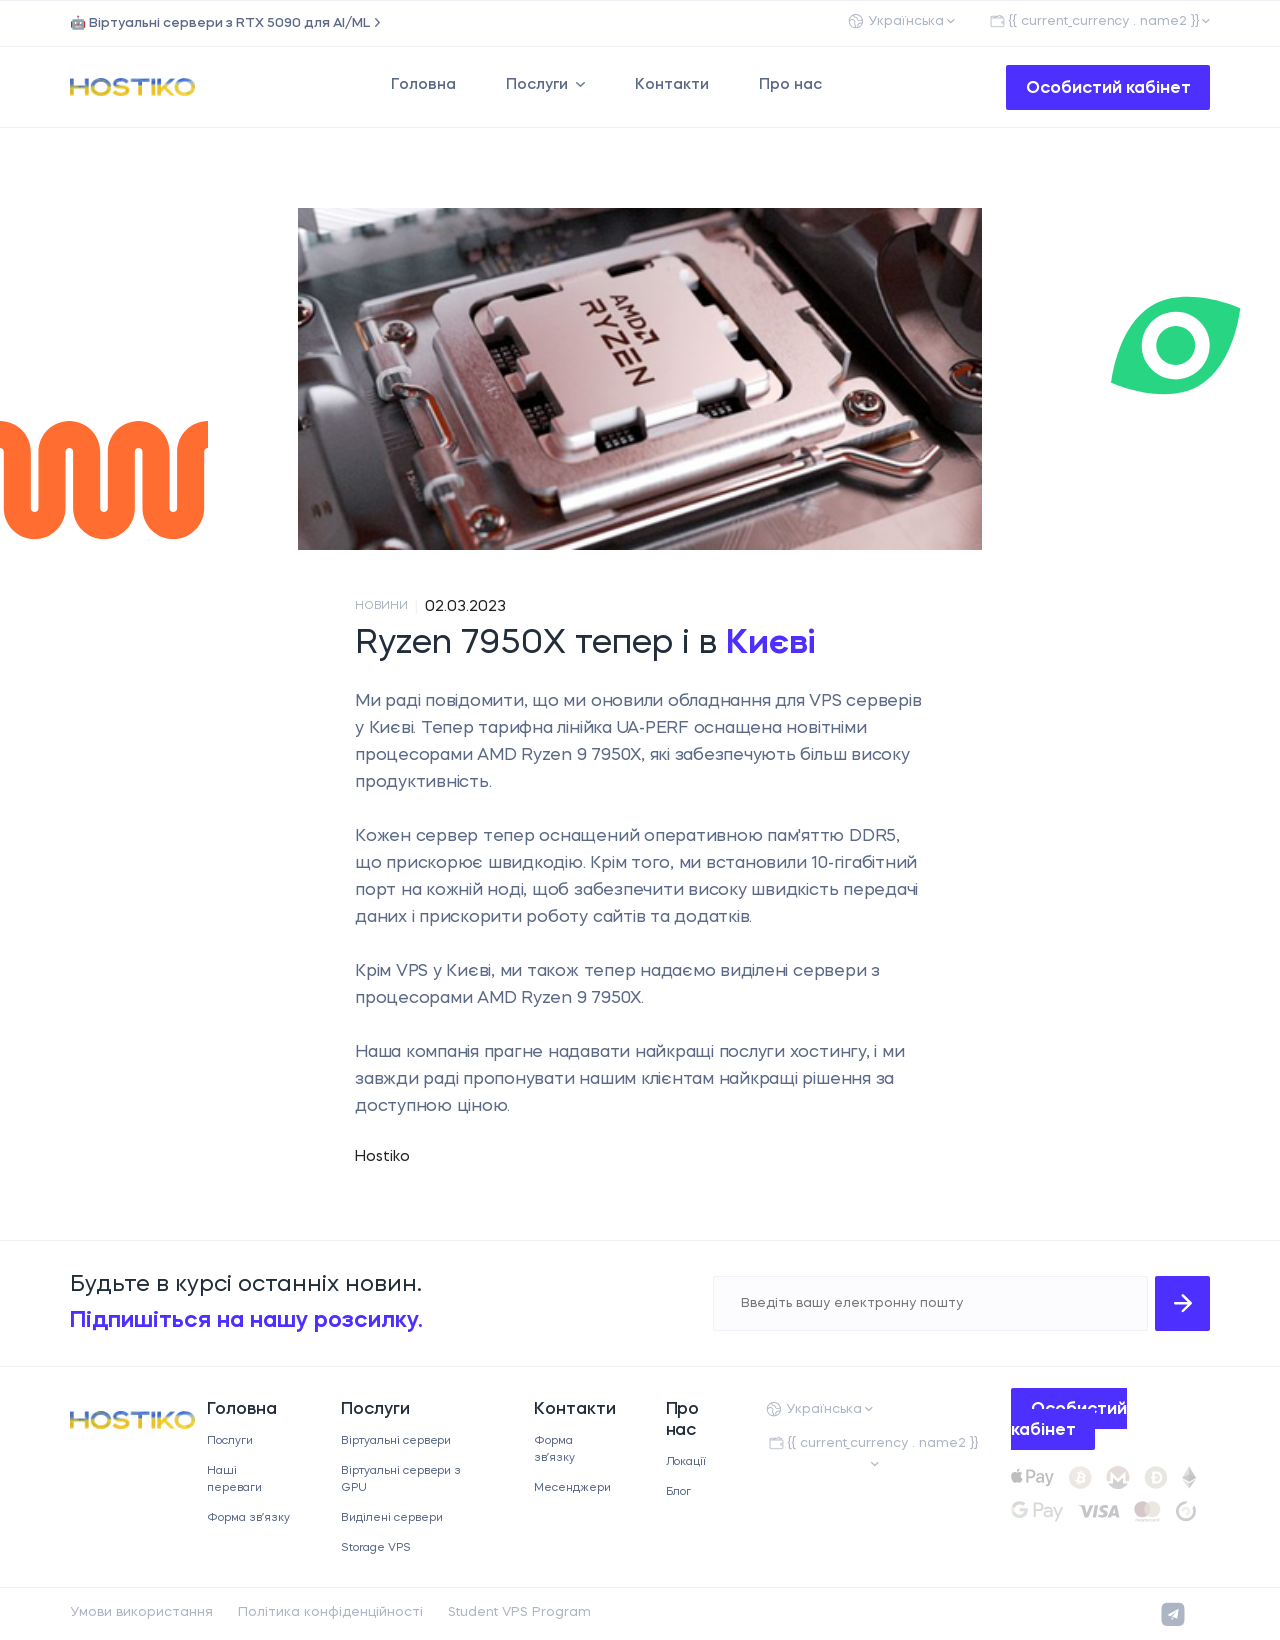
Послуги (537, 85)
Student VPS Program (519, 1612)
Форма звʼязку (248, 1518)
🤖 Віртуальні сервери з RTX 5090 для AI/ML (220, 23)
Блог (679, 1492)
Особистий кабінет (1108, 88)
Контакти (672, 85)
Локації (686, 1462)
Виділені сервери (392, 1518)
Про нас (790, 85)
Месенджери (572, 1488)
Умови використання (141, 1612)
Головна (423, 85)
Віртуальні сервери (396, 1441)
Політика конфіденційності (330, 1612)
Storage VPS (376, 1548)
